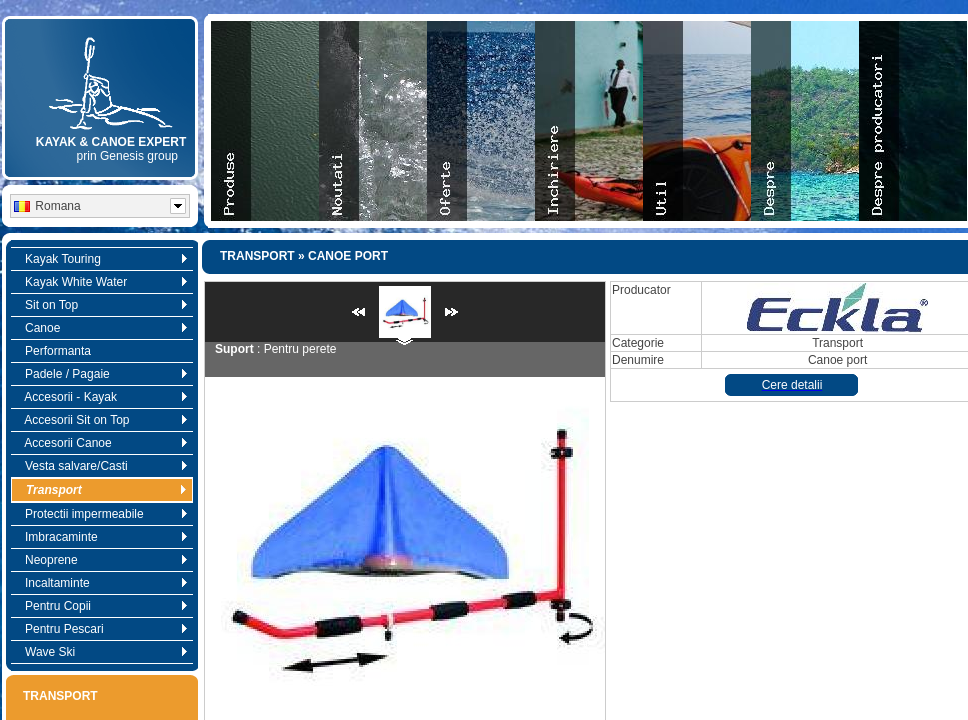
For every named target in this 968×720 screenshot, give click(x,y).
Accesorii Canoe (101, 443)
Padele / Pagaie (101, 374)
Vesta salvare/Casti (101, 466)
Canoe (101, 328)
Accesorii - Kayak (101, 397)
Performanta (53, 351)
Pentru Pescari (101, 629)
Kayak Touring (101, 259)
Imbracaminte (101, 537)
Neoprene (101, 560)
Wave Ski (101, 652)
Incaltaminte (101, 583)
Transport (101, 490)
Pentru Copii (101, 606)
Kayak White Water (101, 282)
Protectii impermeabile (101, 514)
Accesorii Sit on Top (101, 420)
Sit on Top (101, 305)
